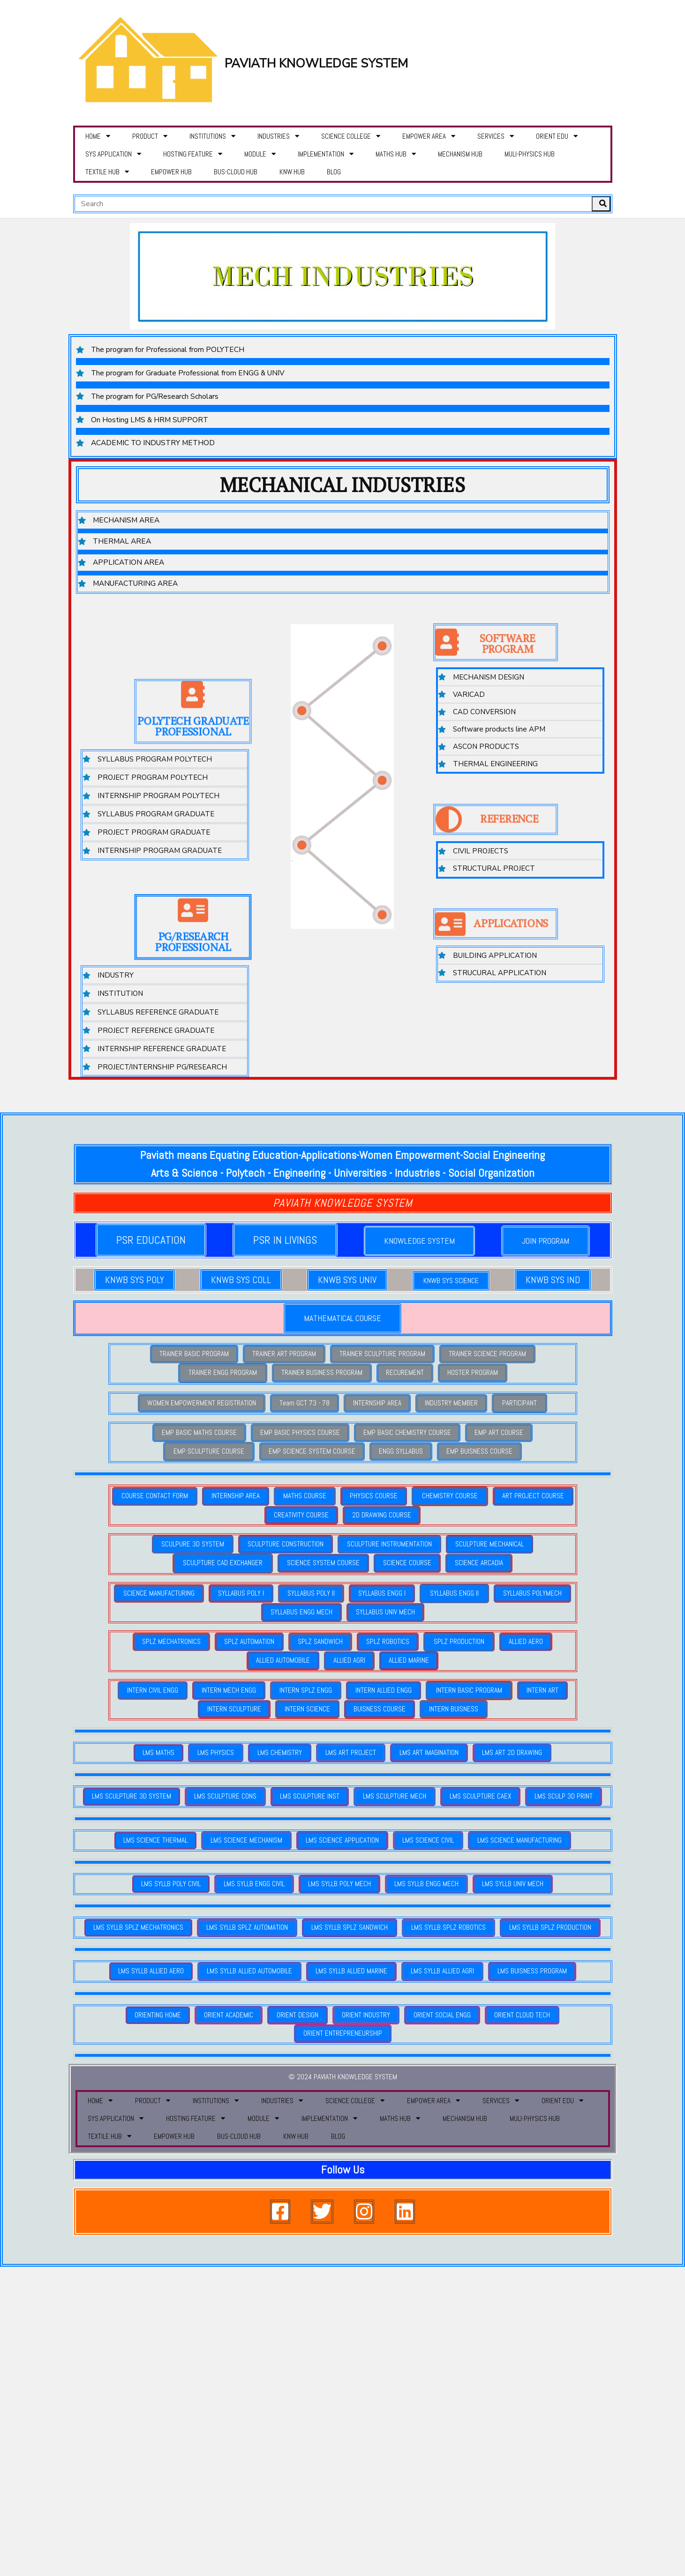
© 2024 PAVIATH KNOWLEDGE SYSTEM (342, 2051)
